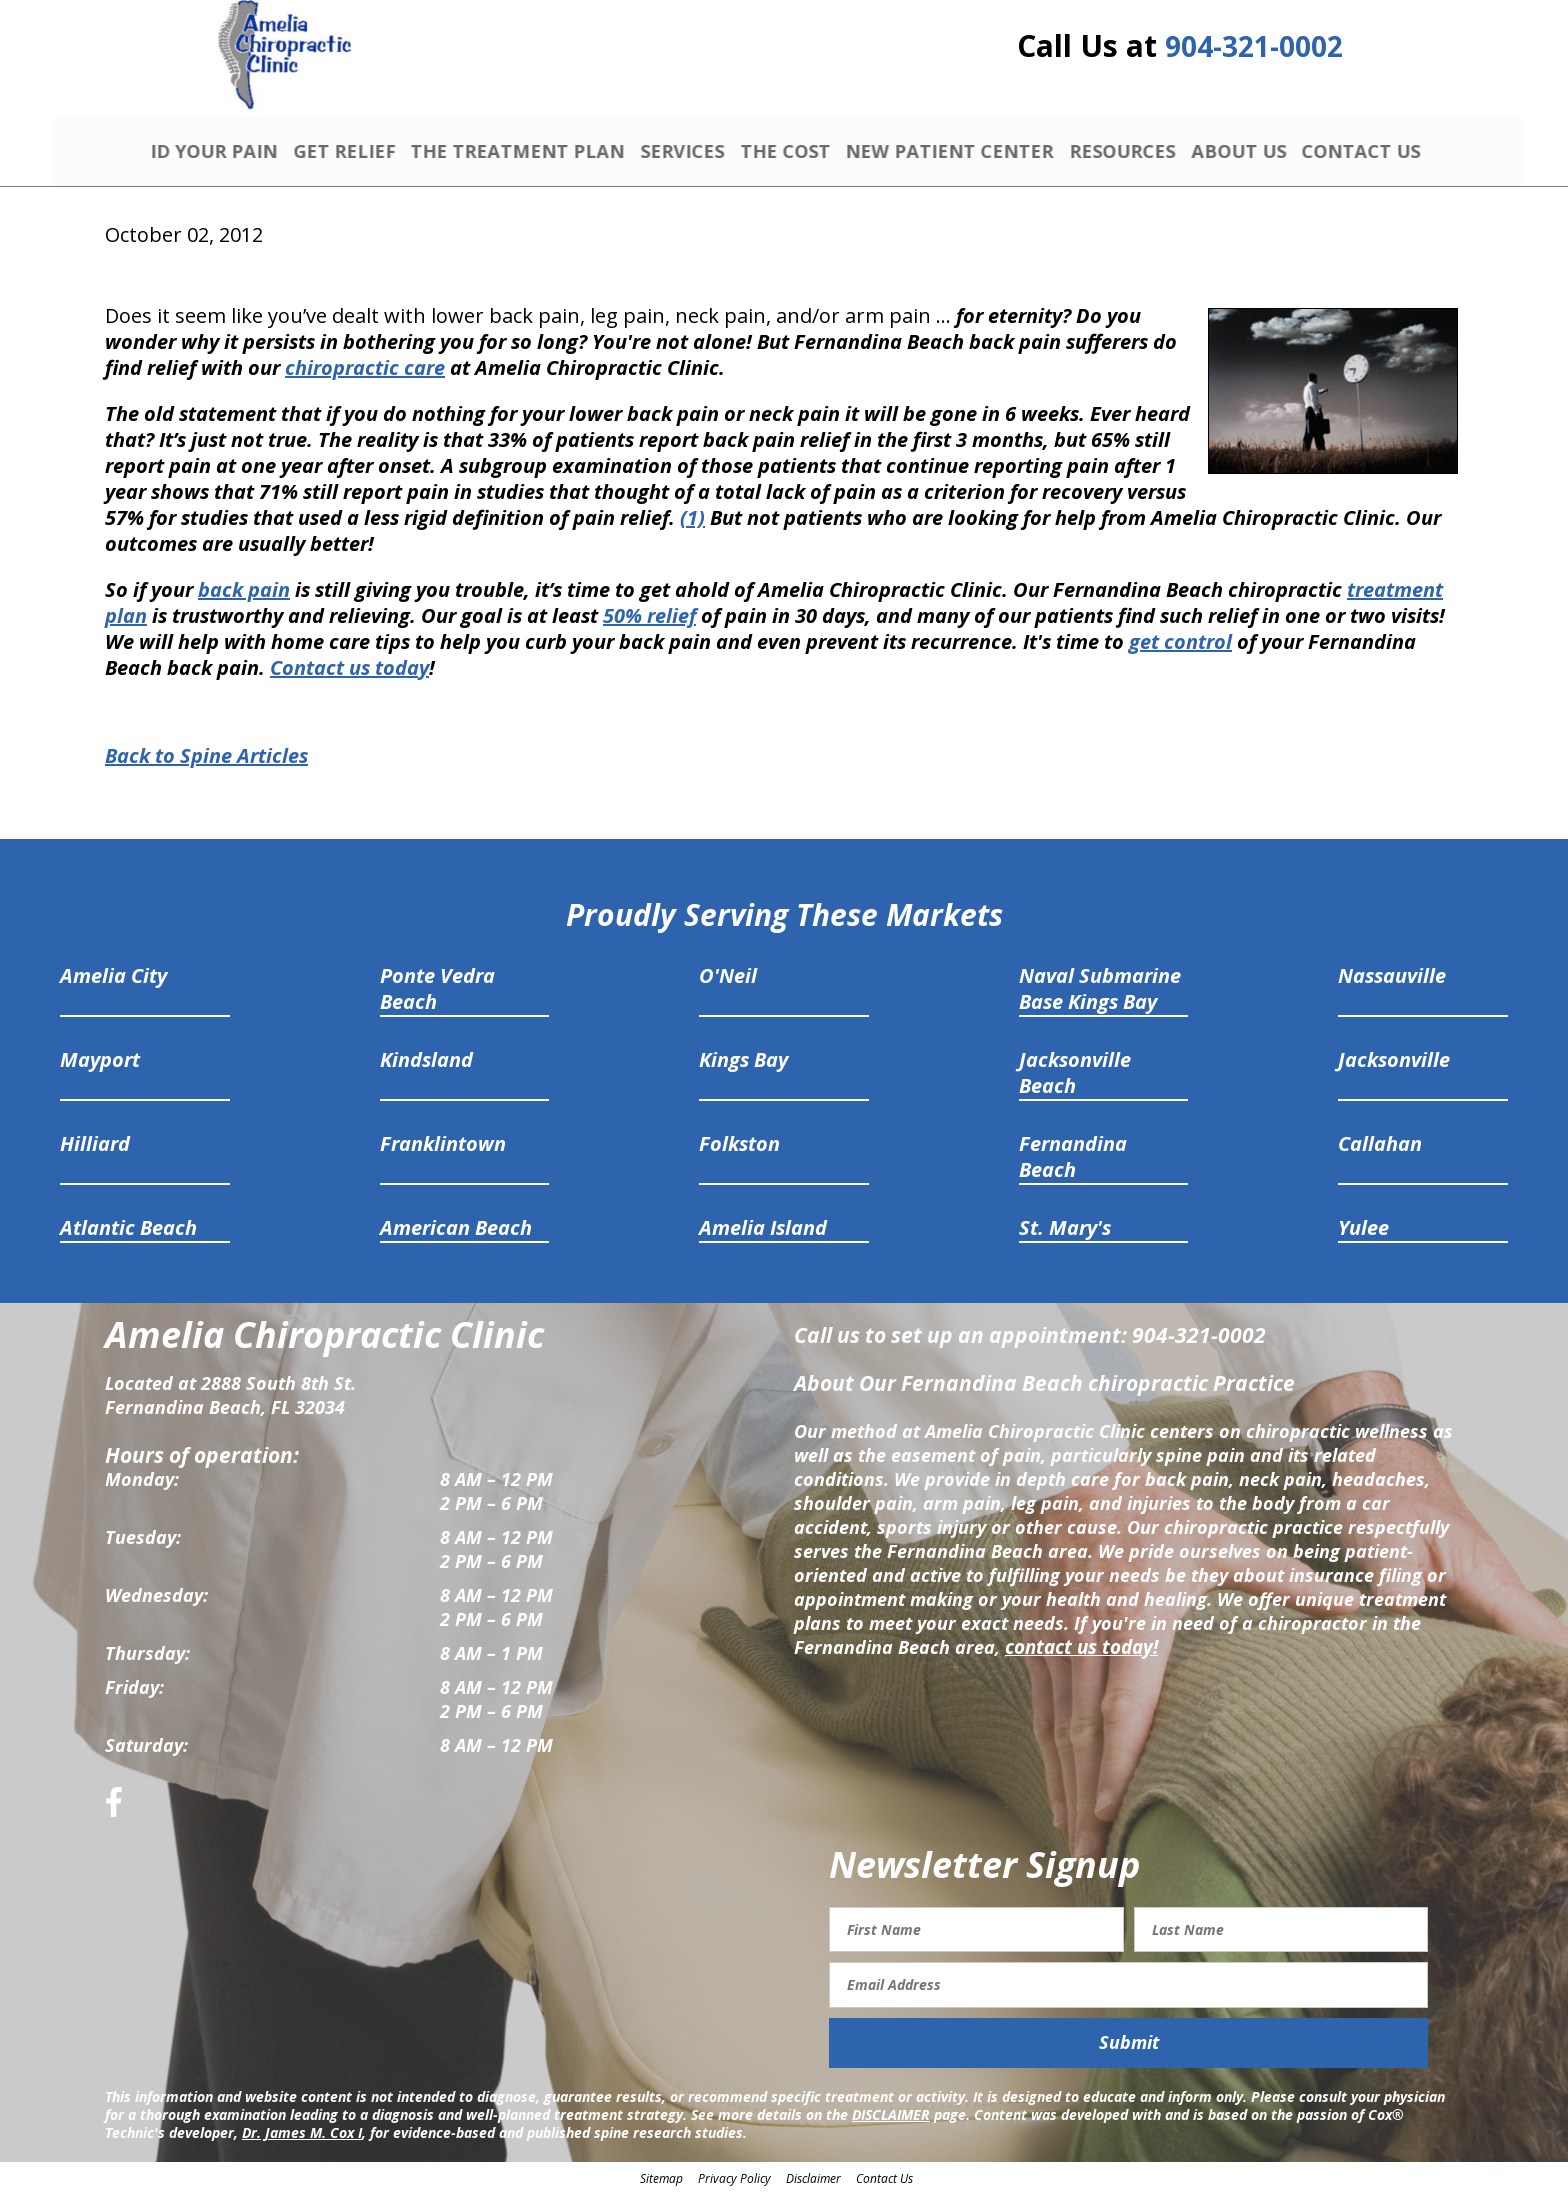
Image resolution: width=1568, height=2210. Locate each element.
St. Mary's (1065, 1244)
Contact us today (349, 684)
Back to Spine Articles (206, 773)
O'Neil (728, 992)
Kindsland (426, 1076)
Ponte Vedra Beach (437, 1005)
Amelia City (113, 992)
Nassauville (1392, 992)
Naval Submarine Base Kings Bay (1100, 1005)
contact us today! (1079, 1664)
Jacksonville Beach (1075, 1089)
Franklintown (443, 1160)
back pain (244, 606)
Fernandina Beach (1073, 1173)
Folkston (739, 1160)
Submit (1129, 2060)
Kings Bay (743, 1076)
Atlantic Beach (128, 1244)
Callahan (1380, 1160)
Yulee (1363, 1244)
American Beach (456, 1244)
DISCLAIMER (891, 2131)
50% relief (649, 632)
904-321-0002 (1254, 52)
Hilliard (95, 1160)
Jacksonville (1394, 1076)
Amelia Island (763, 1244)
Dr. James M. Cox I (302, 2149)
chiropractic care (365, 384)
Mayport (100, 1076)
